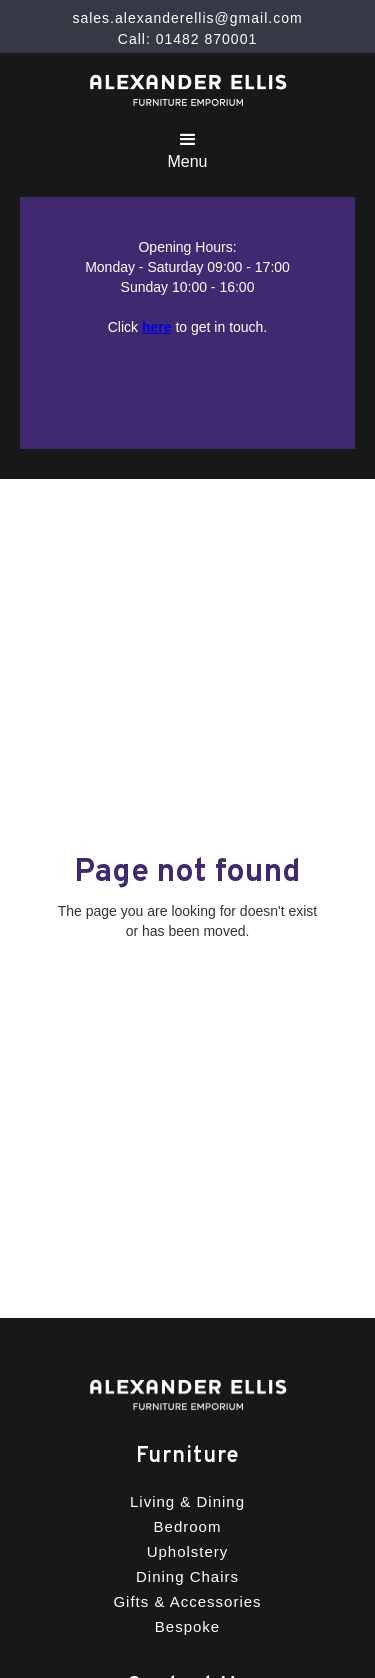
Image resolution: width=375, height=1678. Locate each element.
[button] (187, 147)
